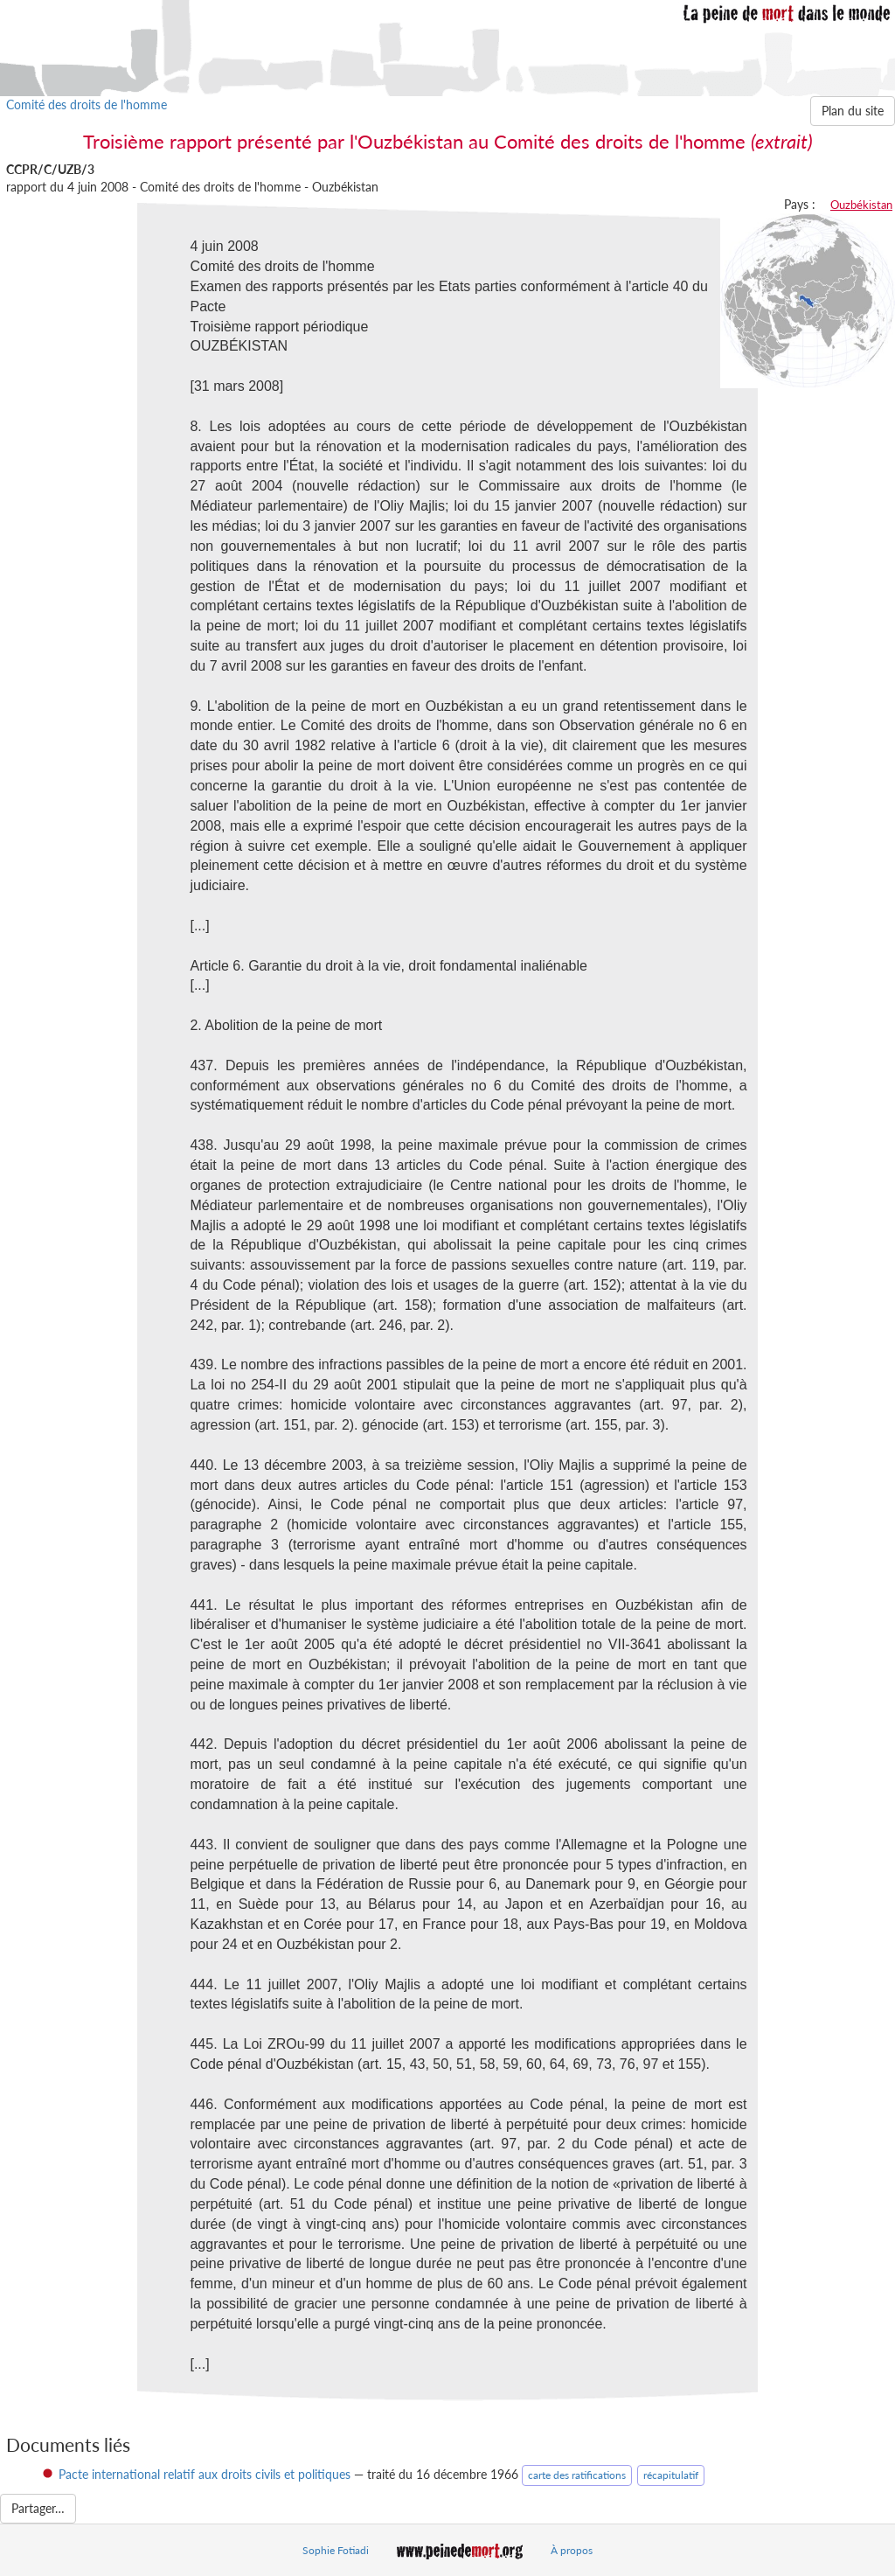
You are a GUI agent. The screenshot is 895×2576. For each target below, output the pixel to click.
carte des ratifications (577, 2475)
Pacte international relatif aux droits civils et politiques (204, 2474)
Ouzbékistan (861, 205)
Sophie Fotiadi (335, 2550)
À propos (572, 2550)
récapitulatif (670, 2475)
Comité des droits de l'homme (86, 104)
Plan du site (853, 110)
